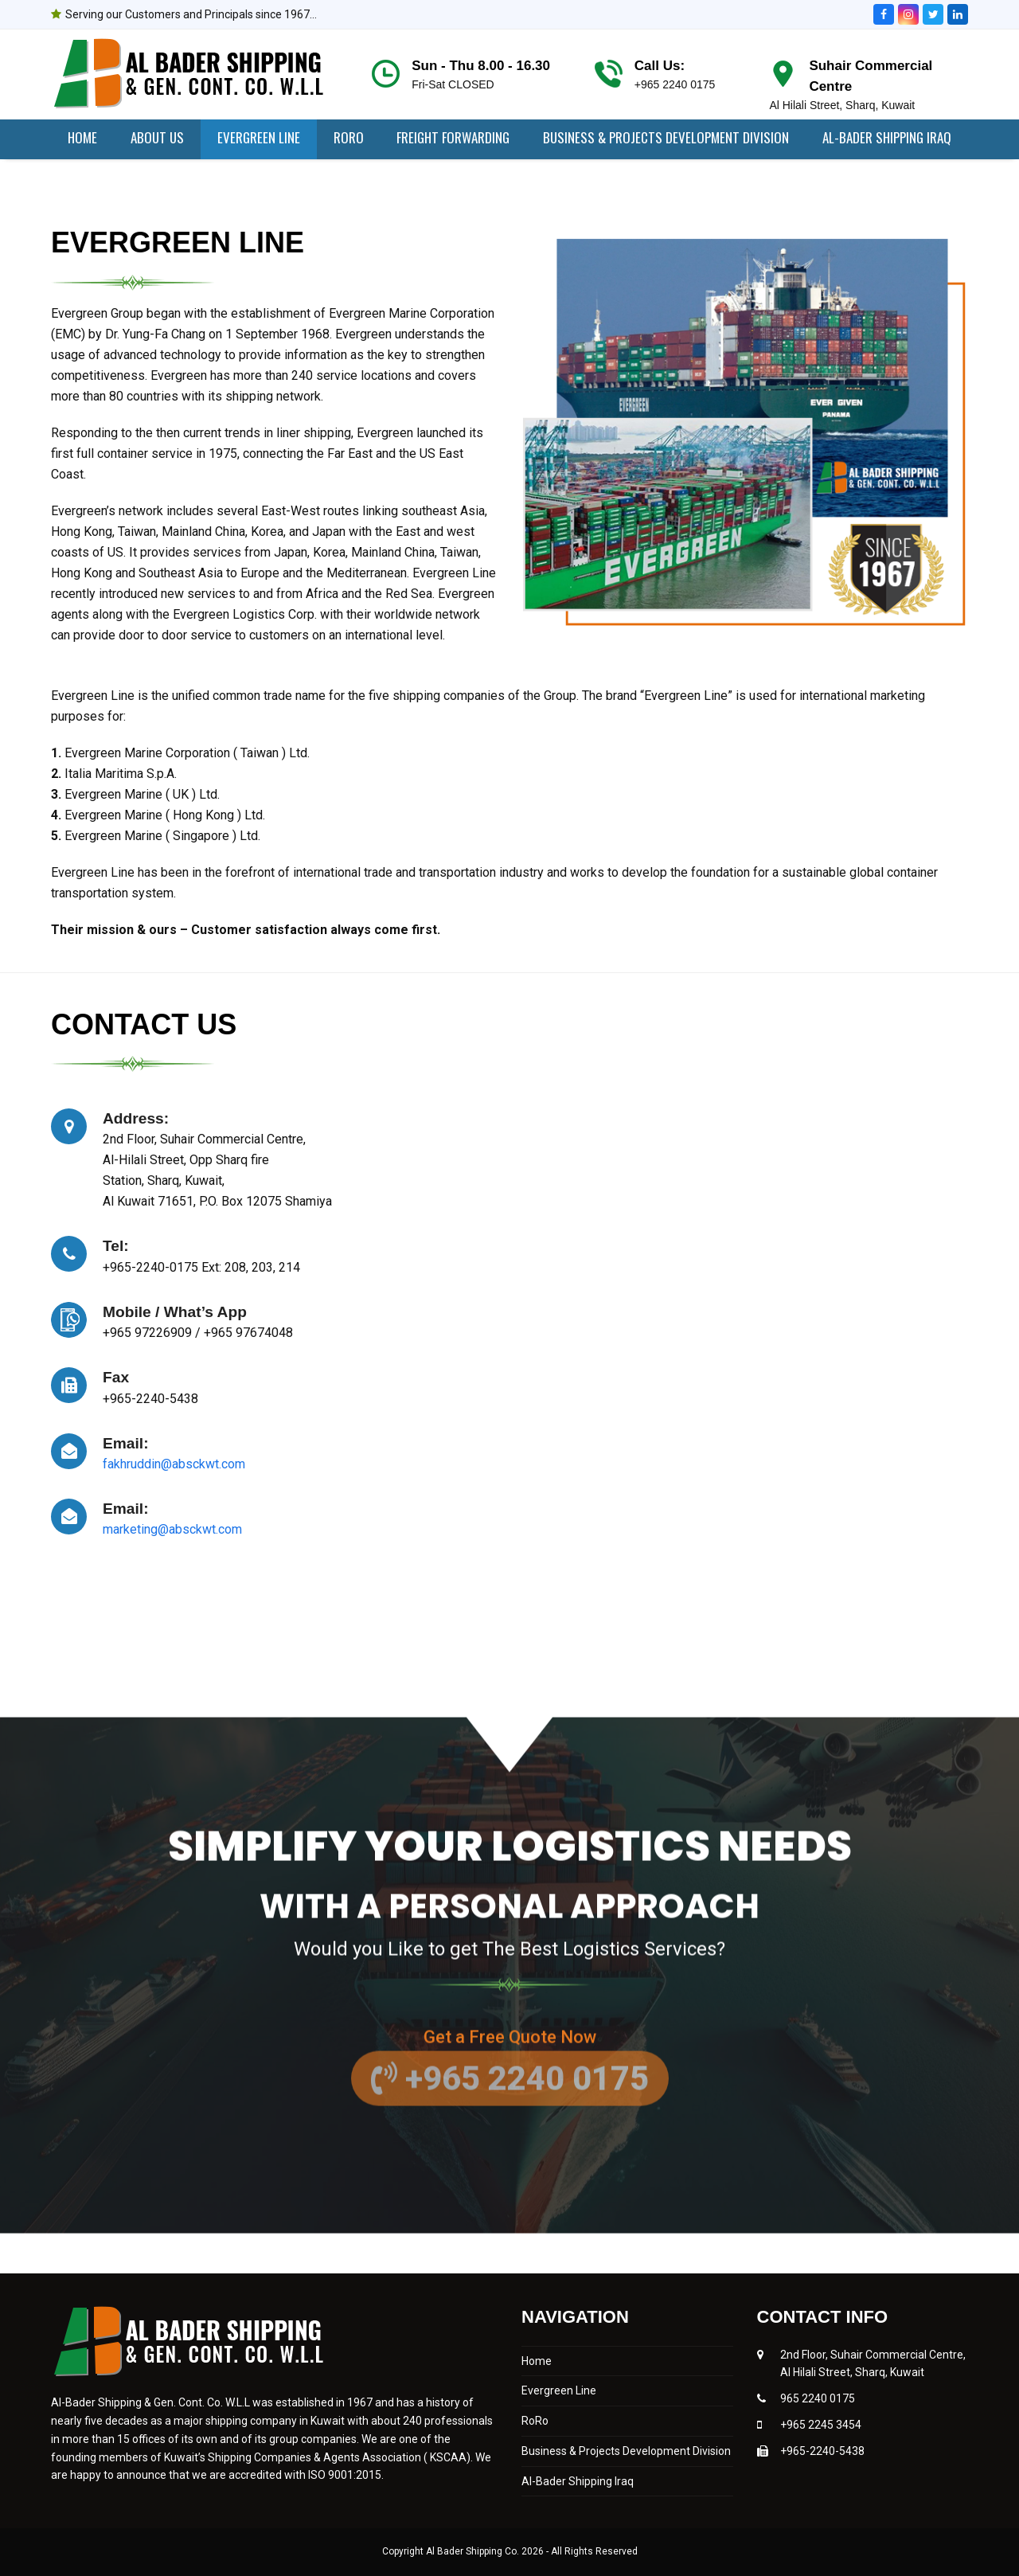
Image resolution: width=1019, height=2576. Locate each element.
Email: (126, 1443)
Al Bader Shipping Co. (473, 2551)
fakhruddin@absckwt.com (174, 1464)
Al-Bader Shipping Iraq (577, 2481)
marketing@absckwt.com (172, 1529)
